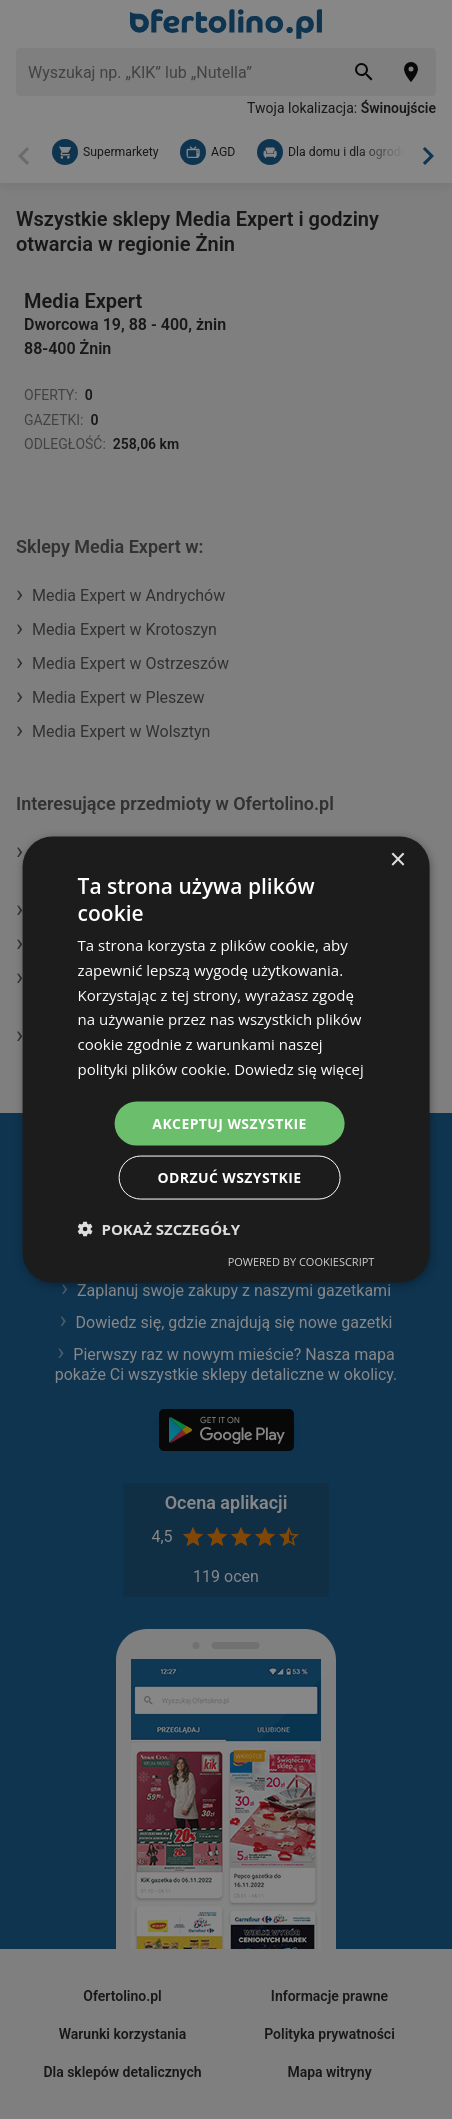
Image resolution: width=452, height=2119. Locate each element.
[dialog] (226, 1059)
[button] (159, 1229)
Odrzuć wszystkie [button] (229, 1177)
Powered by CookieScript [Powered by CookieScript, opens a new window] (301, 1261)
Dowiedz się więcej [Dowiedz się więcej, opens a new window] (299, 1068)
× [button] (396, 859)
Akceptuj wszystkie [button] (229, 1122)
